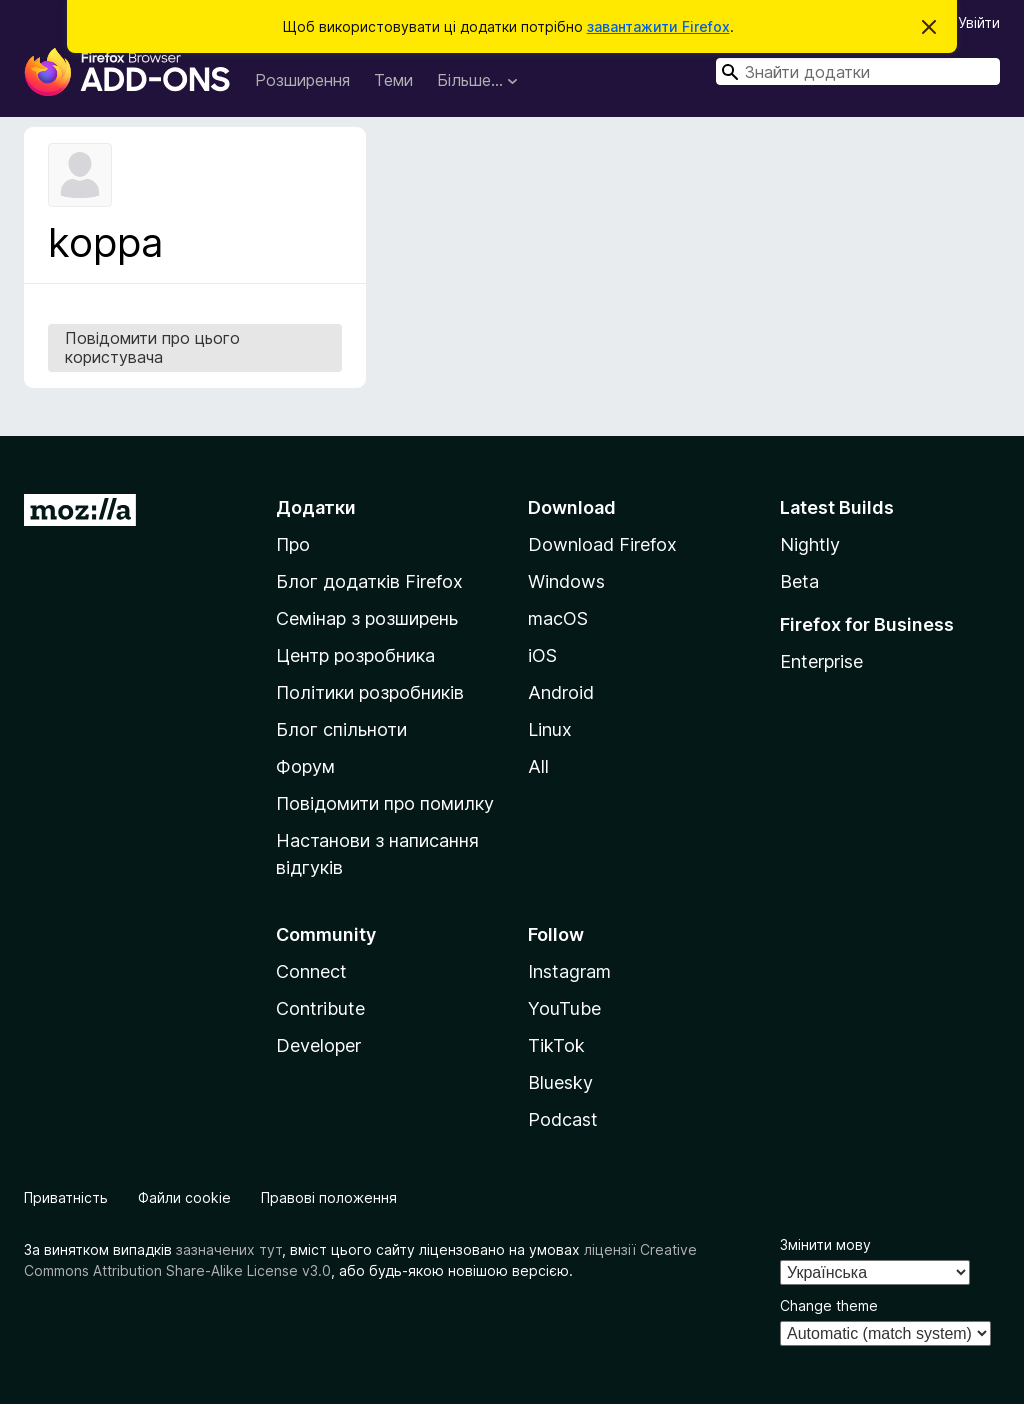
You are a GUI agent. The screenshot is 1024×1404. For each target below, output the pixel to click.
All (538, 766)
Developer (318, 1045)
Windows (566, 581)
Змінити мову (825, 1244)
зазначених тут (229, 1249)
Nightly (810, 544)
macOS (558, 618)
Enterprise (821, 661)
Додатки (316, 507)
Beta (799, 581)
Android (561, 692)
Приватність (66, 1197)
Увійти (979, 22)
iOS (542, 655)
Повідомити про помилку (385, 803)
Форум (305, 766)
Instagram (569, 971)
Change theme (829, 1305)
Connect (311, 971)
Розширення (302, 80)
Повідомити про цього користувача (152, 347)
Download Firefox (602, 544)
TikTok (556, 1045)
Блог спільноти (341, 729)
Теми (393, 80)
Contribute (320, 1008)
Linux (550, 729)
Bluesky (560, 1082)
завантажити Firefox (658, 26)
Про (293, 544)
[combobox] (858, 71)
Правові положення (329, 1197)
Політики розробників (370, 692)
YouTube (564, 1008)
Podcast (563, 1119)
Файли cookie (184, 1197)
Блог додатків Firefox (369, 581)
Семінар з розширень (367, 618)
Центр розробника (355, 655)
